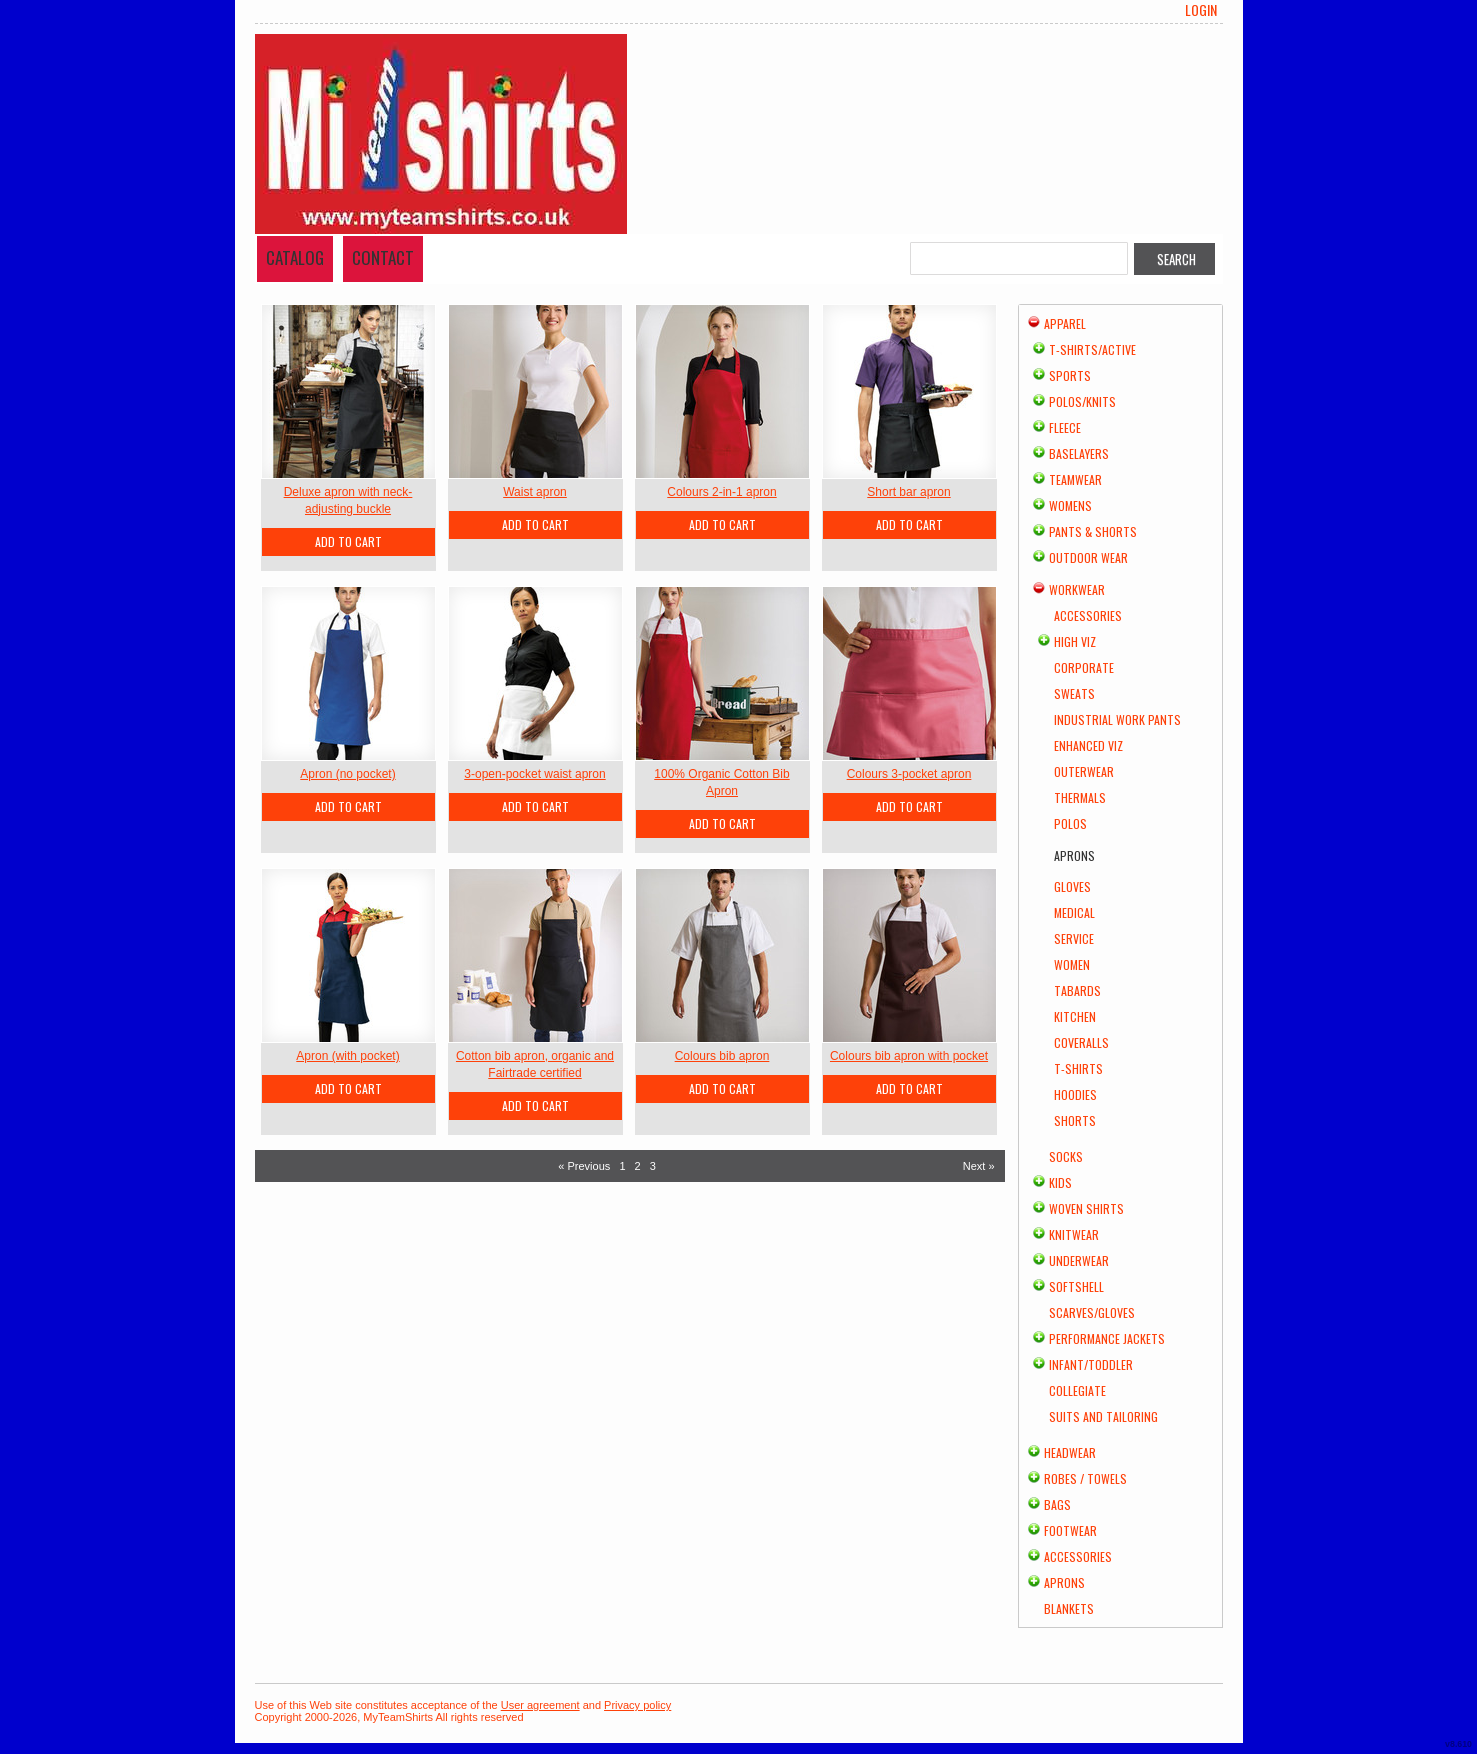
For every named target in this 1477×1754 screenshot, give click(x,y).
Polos (1070, 823)
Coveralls (1081, 1042)
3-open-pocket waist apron (534, 774)
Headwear (1070, 1452)
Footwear (1070, 1530)
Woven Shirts (1086, 1208)
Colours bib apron (722, 1056)
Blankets (1069, 1608)
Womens (1070, 505)
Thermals (1080, 797)
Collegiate (1077, 1390)
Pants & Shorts (1093, 531)
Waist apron (535, 492)
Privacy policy (637, 1705)
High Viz (1075, 641)
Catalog (295, 257)
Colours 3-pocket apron (909, 774)
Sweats (1074, 693)
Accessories (1088, 615)
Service (1074, 938)
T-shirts (1078, 1068)
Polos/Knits (1082, 401)
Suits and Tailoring (1103, 1416)
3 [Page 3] (653, 1166)
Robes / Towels (1085, 1478)
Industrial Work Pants (1117, 719)
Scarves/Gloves (1092, 1312)
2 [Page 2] (638, 1166)
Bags (1057, 1504)
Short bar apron (908, 492)
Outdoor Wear (1088, 557)
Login (1201, 10)
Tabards (1077, 990)
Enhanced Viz (1088, 745)
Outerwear (1084, 771)
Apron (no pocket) (347, 774)
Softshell (1076, 1286)
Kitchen (1075, 1016)
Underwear (1079, 1260)
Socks (1066, 1156)
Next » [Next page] (979, 1166)
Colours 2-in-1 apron (721, 492)
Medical (1074, 912)
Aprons (1064, 1582)
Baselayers (1079, 453)
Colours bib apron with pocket (909, 1056)
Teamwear (1075, 479)
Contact (383, 257)
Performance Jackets (1107, 1338)
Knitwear (1074, 1234)
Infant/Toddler (1091, 1364)
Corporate (1084, 667)
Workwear (1077, 589)
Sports (1070, 375)
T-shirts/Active (1092, 349)
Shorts (1075, 1120)
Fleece (1065, 427)
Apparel (1065, 323)
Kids (1060, 1182)
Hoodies (1075, 1094)
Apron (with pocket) (347, 1056)
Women (1072, 964)
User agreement (540, 1705)
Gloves (1072, 886)
